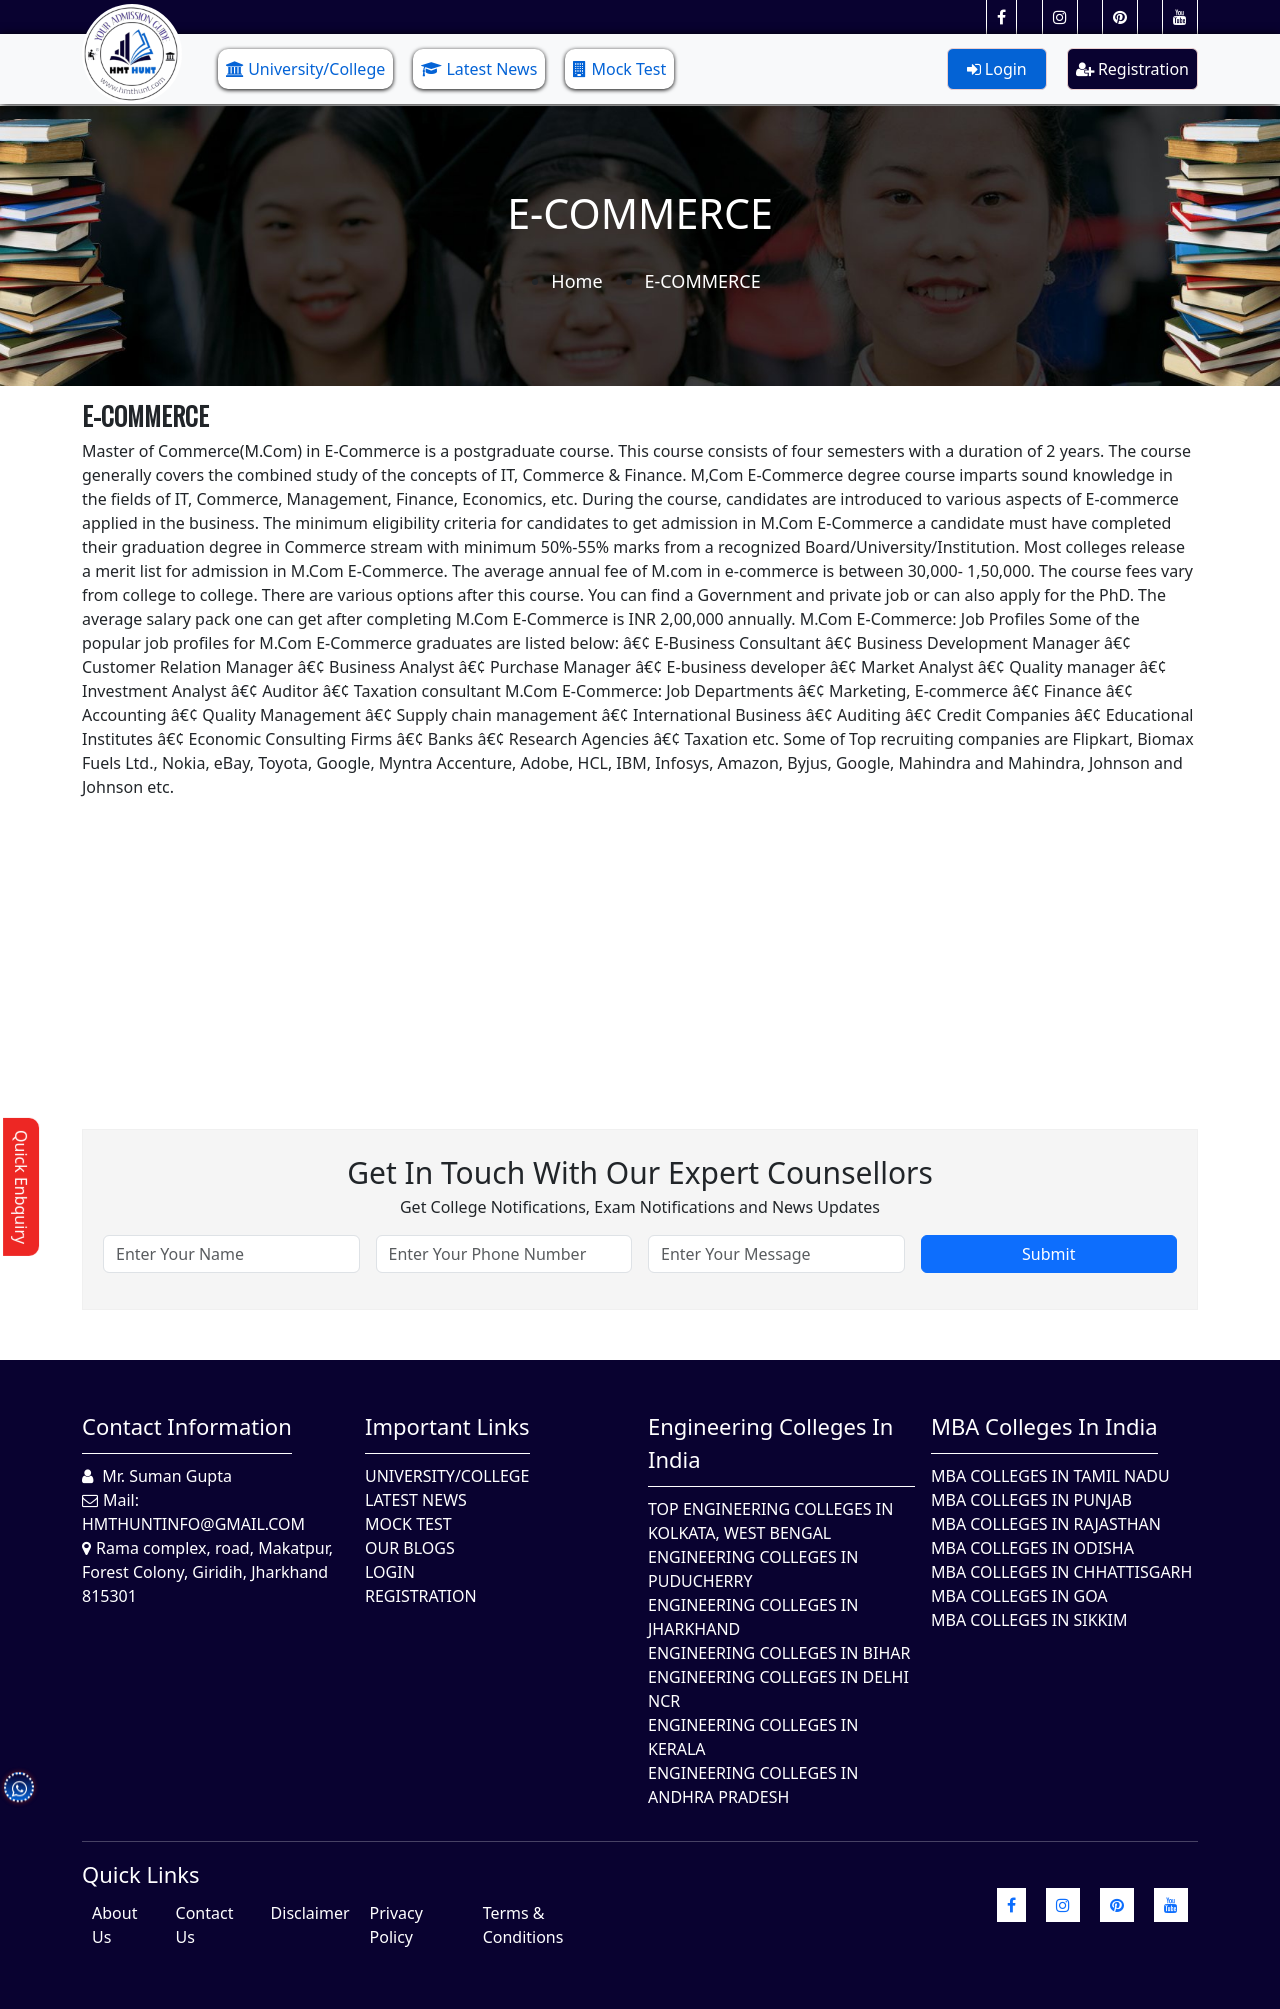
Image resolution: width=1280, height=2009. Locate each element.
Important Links (447, 1426)
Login (997, 69)
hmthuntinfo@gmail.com (193, 1524)
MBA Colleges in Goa (1019, 1596)
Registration (1132, 69)
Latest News (479, 69)
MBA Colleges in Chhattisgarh (1061, 1572)
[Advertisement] (640, 939)
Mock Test (619, 69)
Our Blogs (410, 1548)
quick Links (141, 1874)
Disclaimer (310, 1913)
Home (576, 281)
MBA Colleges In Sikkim (1029, 1620)
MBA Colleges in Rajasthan (1046, 1524)
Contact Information (187, 1426)
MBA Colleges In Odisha (1032, 1548)
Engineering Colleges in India (770, 1442)
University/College (305, 69)
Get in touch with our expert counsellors (640, 1172)
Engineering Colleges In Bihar (779, 1653)
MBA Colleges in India (1044, 1426)
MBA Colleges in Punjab (1031, 1500)
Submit (1048, 1254)
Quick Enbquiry (21, 1187)
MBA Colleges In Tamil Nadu (1050, 1476)
